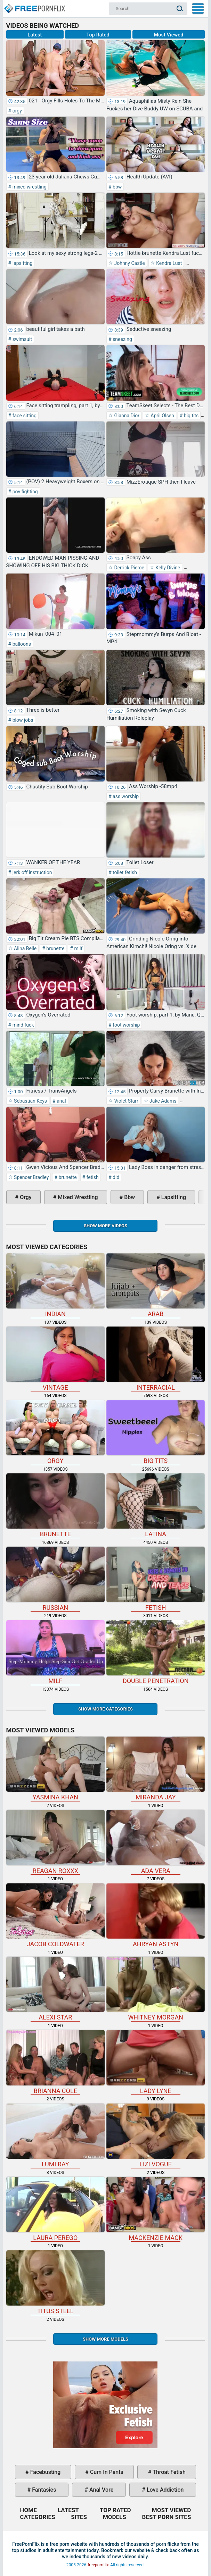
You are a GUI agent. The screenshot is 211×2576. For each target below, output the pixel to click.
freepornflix (98, 2564)
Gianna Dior (126, 415)
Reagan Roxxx (55, 1842)
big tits (190, 415)
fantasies (43, 2489)
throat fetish (168, 2472)
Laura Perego (55, 2209)
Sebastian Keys (30, 1101)
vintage (55, 1359)
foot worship (126, 1025)
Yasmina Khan (55, 1769)
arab (155, 1285)
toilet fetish (124, 872)
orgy (16, 111)
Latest (35, 34)
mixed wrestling (29, 187)
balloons (21, 644)
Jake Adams (162, 1101)
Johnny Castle (129, 263)
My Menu (198, 8)
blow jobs (22, 720)
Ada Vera (155, 1842)
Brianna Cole (55, 2062)
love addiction (164, 2489)
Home (34, 5)
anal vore (100, 2489)
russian (55, 1579)
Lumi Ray (55, 2136)
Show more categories (105, 1709)
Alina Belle (25, 948)
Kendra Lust (168, 263)
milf (77, 948)
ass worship (125, 796)
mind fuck (22, 1025)
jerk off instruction (31, 872)
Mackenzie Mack (155, 2209)
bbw (117, 187)
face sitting (23, 415)
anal (61, 1101)
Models (114, 2517)
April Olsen (161, 415)
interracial (155, 1359)
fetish (92, 1177)
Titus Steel (55, 2282)
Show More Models (105, 2339)
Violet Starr (125, 1101)
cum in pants (106, 2472)
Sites (79, 2517)
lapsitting (21, 263)
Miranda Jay (155, 1769)
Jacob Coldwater (55, 1915)
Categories (37, 2517)
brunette (55, 948)
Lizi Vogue (155, 2136)
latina (155, 1505)
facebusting (45, 2472)
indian (55, 1285)
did (116, 1177)
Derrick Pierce (128, 567)
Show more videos (105, 1225)
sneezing (122, 339)
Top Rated (98, 34)
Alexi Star (55, 1989)
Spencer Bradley (31, 1177)
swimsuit (21, 339)
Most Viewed (169, 34)
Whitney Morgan (155, 1989)
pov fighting (24, 491)
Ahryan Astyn (155, 1915)
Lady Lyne (155, 2062)
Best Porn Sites (166, 2517)
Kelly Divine (167, 567)
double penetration (155, 1652)
